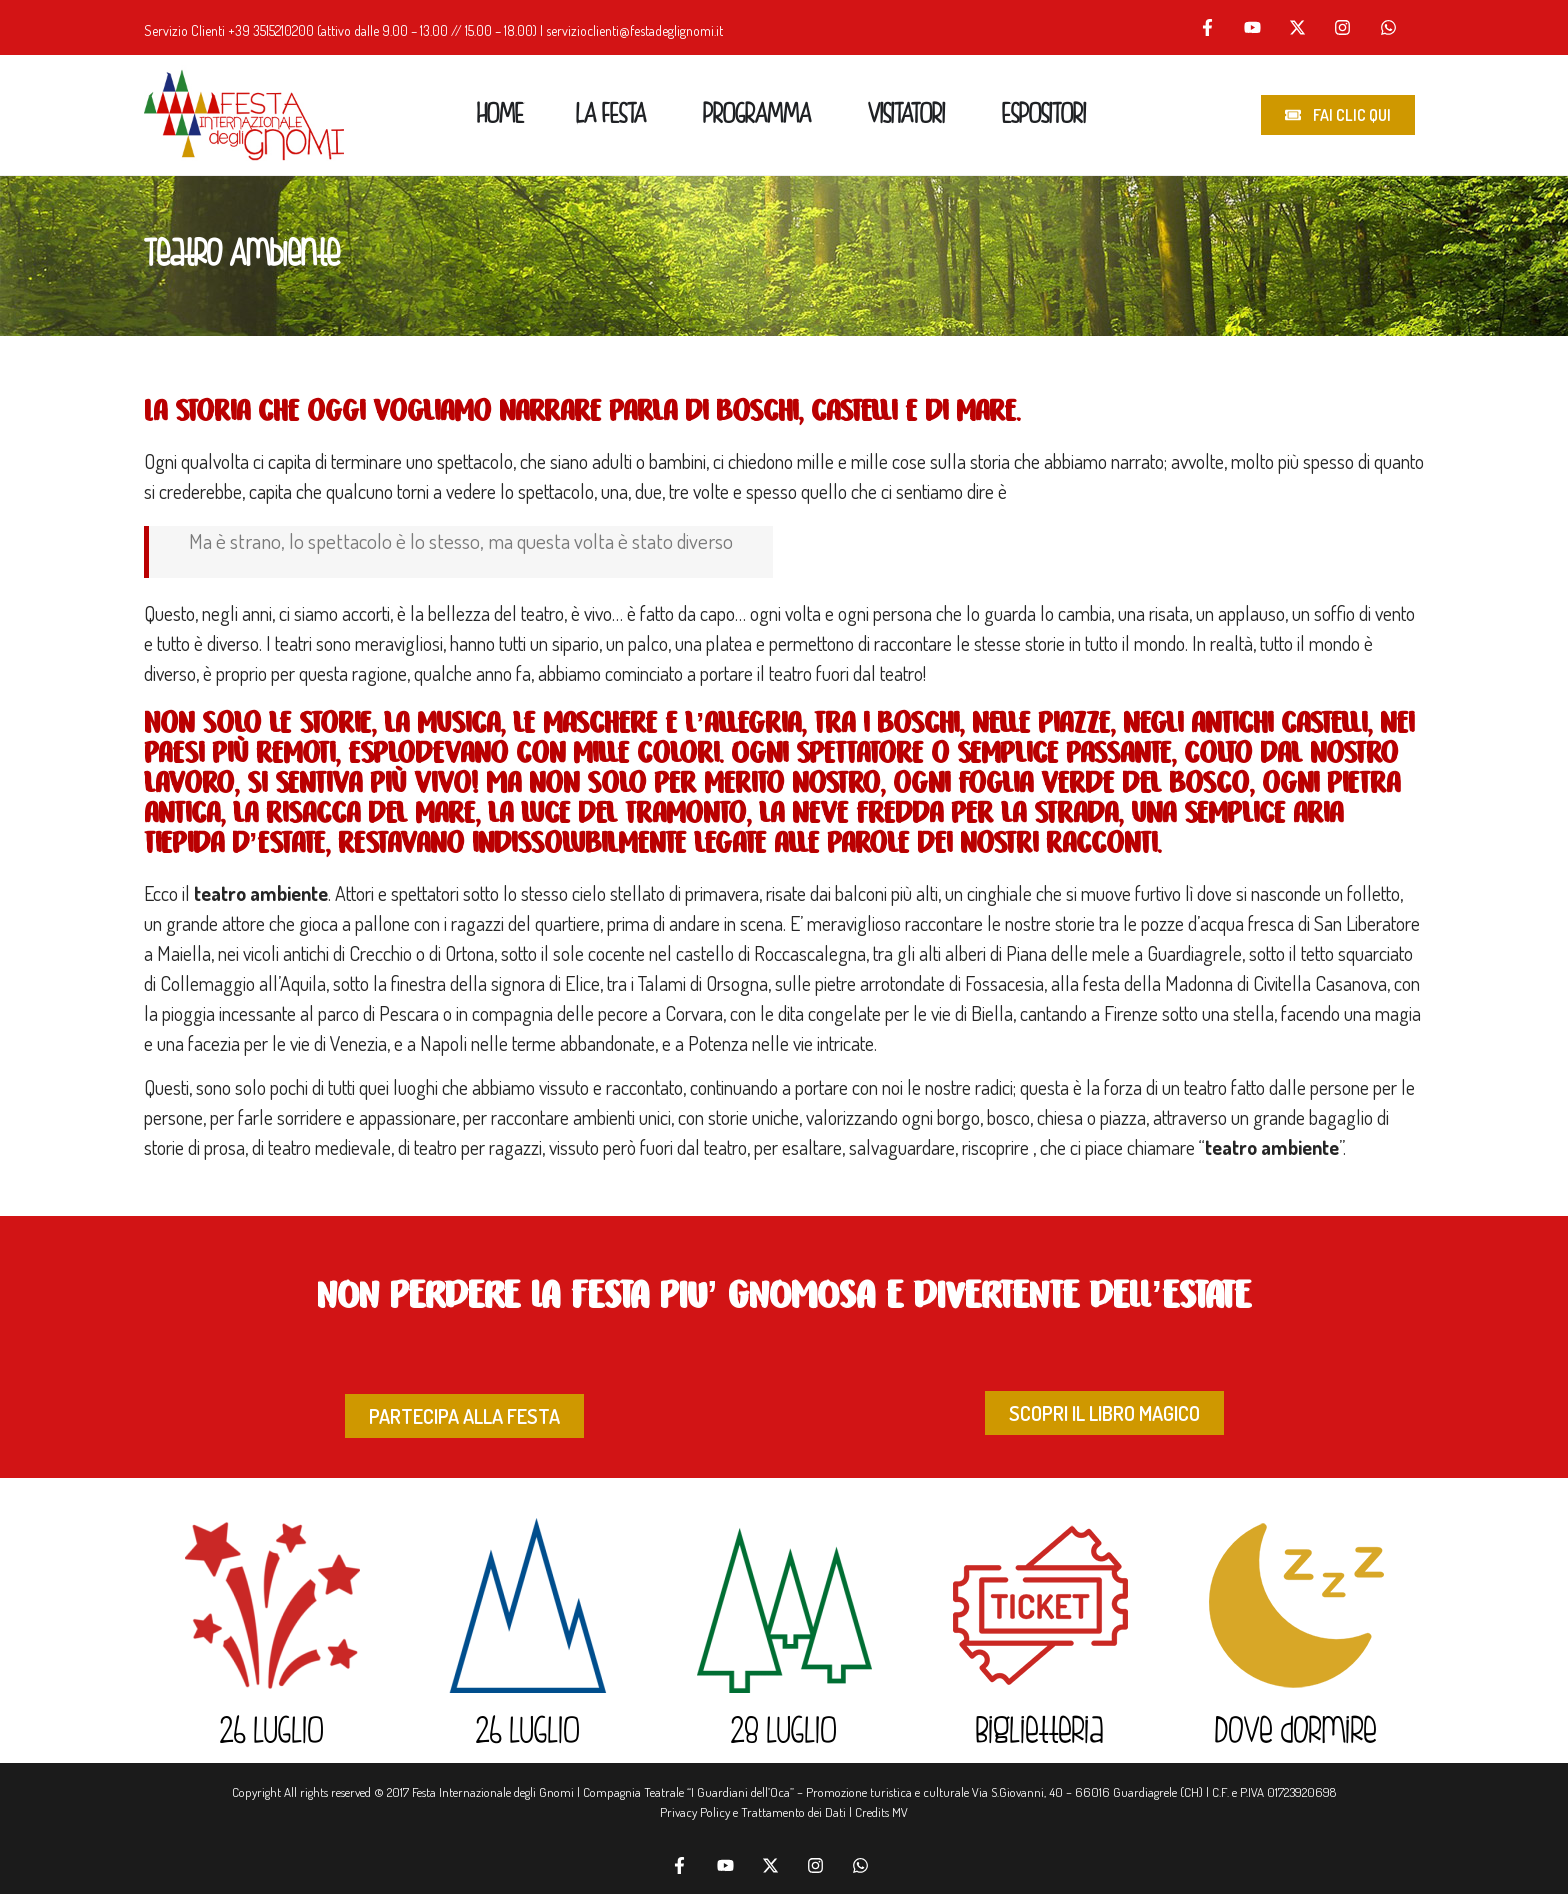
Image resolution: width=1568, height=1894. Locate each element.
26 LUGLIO (272, 1733)
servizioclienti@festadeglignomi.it (634, 30)
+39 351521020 (267, 30)
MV (900, 1812)
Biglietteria (1040, 1733)
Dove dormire (1296, 1733)
